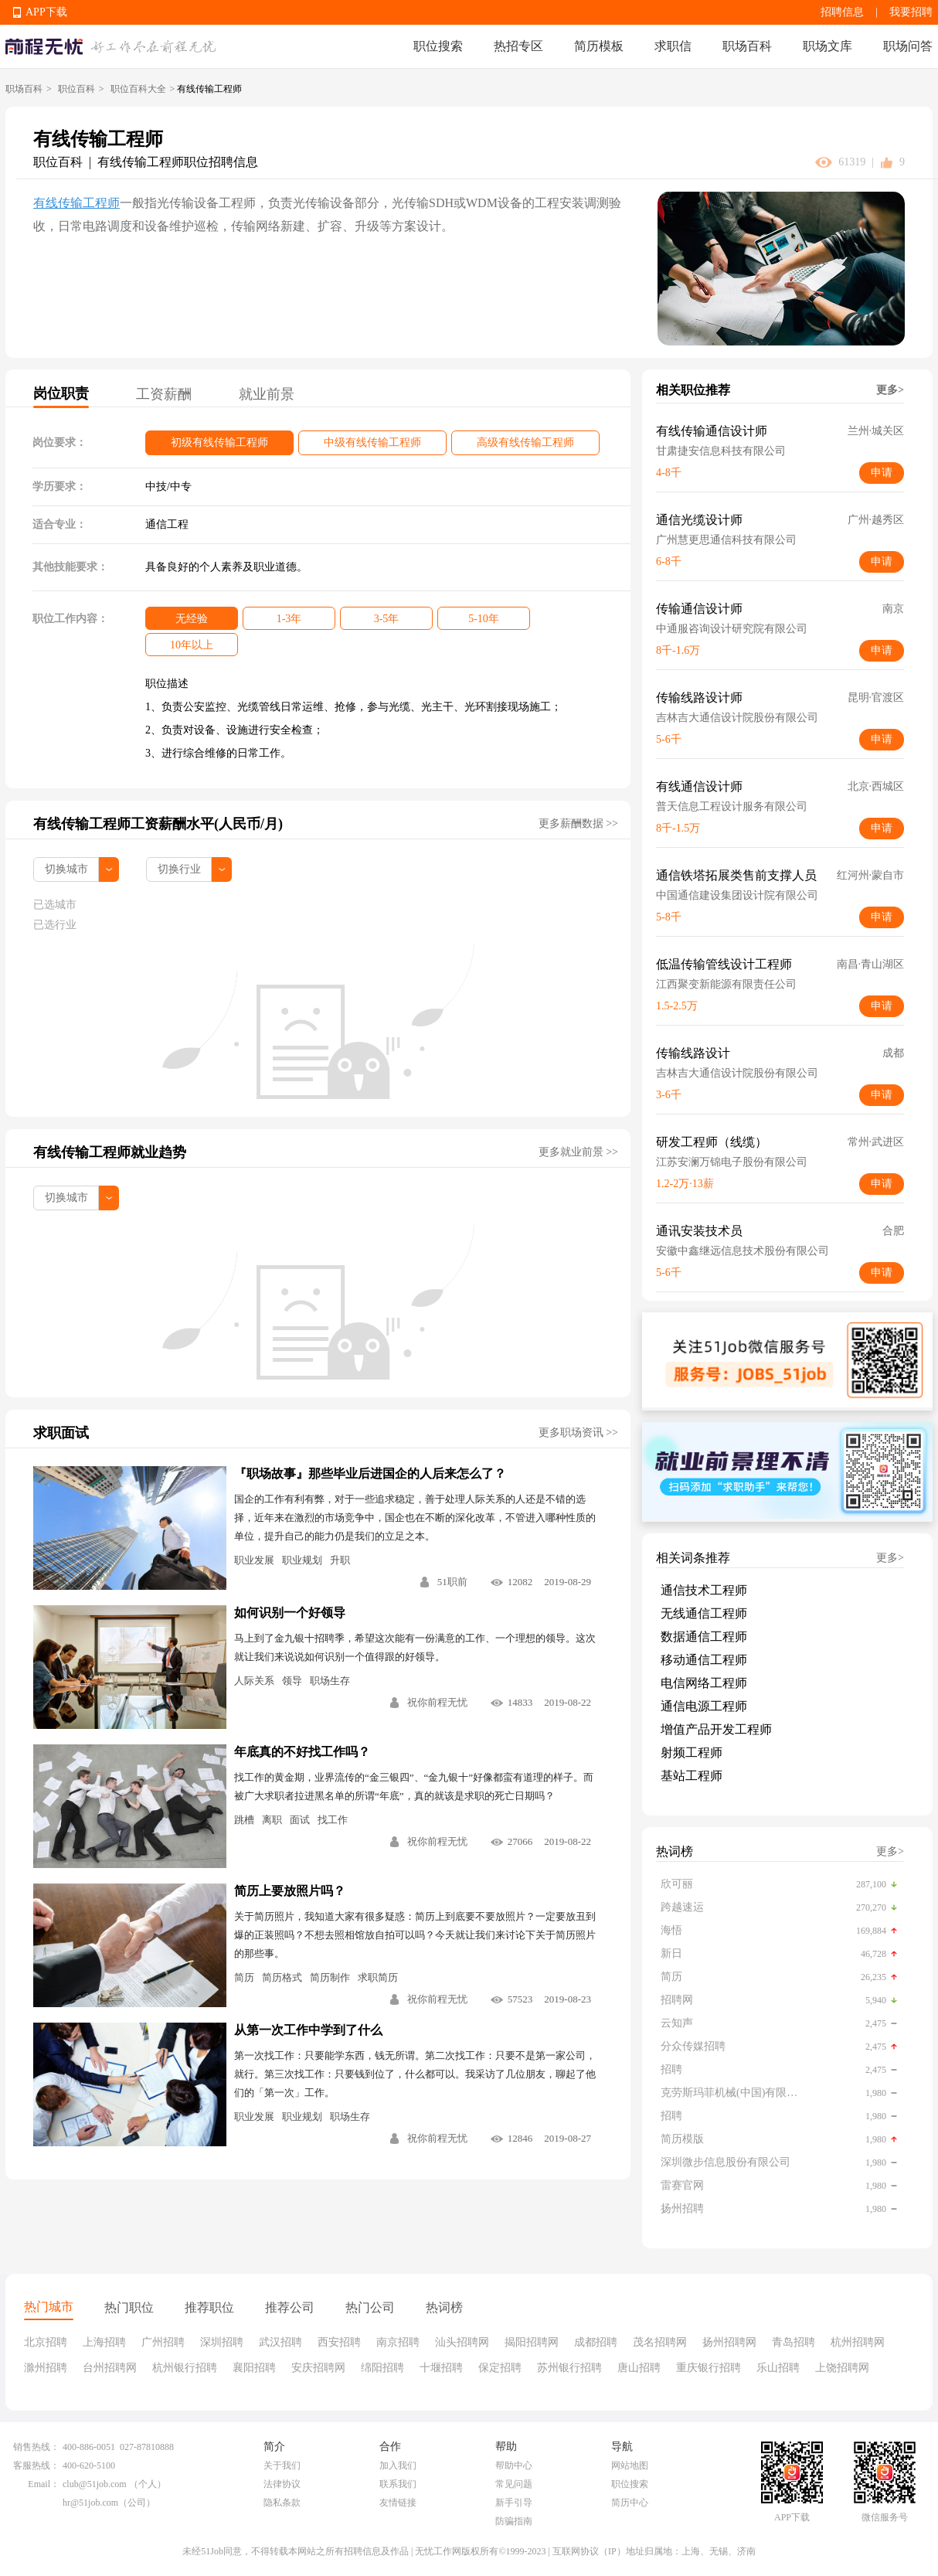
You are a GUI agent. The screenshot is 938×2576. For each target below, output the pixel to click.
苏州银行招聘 (569, 2368)
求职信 (673, 46)
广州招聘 (163, 2342)
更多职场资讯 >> (578, 1432)
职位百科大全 (138, 88)
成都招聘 (595, 2342)
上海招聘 (104, 2342)
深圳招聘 (221, 2342)
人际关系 (254, 1680)
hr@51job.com (90, 2502)
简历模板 (599, 46)
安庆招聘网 (318, 2368)
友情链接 (397, 2502)
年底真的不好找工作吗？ (302, 1751)
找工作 (333, 1820)
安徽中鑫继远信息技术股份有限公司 (742, 1251)
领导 (292, 1680)
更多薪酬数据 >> (578, 823)
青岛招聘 (793, 2342)
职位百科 (76, 88)
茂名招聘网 (660, 2342)
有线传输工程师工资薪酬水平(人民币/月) (158, 824)
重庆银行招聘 (708, 2368)
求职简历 (378, 1977)
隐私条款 (282, 2502)
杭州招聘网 (858, 2342)
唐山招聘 (639, 2368)
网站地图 (629, 2465)
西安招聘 (339, 2342)
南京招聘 (398, 2342)
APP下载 (46, 12)
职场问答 (908, 46)
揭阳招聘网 (532, 2342)
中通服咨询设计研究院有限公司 (731, 629)
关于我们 (282, 2465)
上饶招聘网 (842, 2368)
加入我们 (397, 2465)
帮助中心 (513, 2465)
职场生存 (330, 1680)
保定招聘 (500, 2368)
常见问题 (513, 2484)
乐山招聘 (778, 2368)
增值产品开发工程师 (716, 1729)
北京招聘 (45, 2342)
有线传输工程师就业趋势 (109, 1152)
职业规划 (302, 1560)
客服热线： (36, 2465)
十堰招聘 (441, 2368)
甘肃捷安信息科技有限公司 (721, 451)
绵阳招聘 (382, 2368)
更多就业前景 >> (578, 1152)
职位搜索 (438, 46)
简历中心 (629, 2502)
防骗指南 (513, 2521)
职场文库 (827, 46)
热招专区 (518, 46)
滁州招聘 (45, 2368)
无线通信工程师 (704, 1613)
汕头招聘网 (462, 2342)
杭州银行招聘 (184, 2368)
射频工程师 (691, 1752)
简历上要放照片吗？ (289, 1890)
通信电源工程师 (704, 1706)
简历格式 (282, 1977)
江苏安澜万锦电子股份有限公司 (731, 1162)
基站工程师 (691, 1775)
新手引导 (513, 2502)
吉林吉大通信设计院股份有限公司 (737, 717)
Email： (43, 2484)
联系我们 (397, 2484)
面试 (300, 1820)
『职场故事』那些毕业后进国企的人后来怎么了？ (370, 1473)
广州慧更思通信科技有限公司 (726, 540)
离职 (272, 1820)
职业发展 (254, 1560)
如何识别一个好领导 (289, 1612)
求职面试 (61, 1433)
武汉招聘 (280, 2342)
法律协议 (282, 2484)
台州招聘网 (110, 2368)
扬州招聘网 (729, 2342)
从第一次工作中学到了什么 (308, 2030)
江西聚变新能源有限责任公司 (726, 984)
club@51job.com (95, 2484)
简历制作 (330, 1977)
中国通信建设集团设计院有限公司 (737, 895)
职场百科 (747, 46)
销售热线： (36, 2447)
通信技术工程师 (704, 1590)
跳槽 (244, 1820)
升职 (340, 1560)
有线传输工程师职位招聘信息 (177, 161)
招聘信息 (842, 12)
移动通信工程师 (704, 1659)
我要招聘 (911, 12)
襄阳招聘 (254, 2368)
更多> (890, 390)
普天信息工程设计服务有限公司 (731, 806)
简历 (244, 1977)
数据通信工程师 (704, 1636)
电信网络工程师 (704, 1683)
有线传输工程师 (76, 202)
